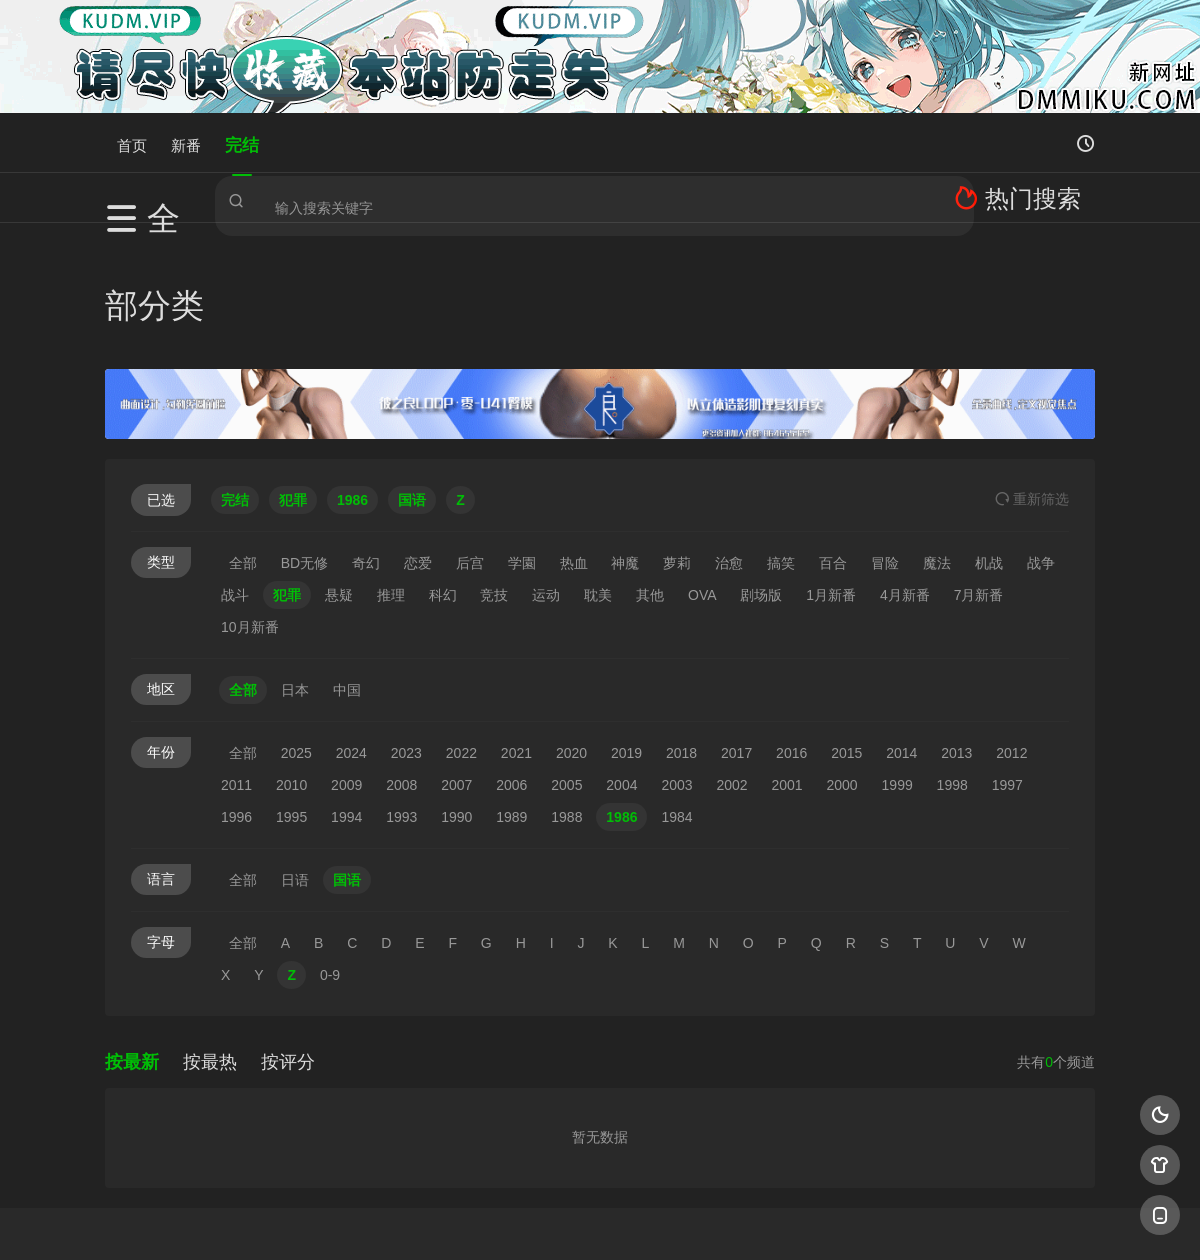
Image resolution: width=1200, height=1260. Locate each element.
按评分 (288, 936)
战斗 (235, 469)
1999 (897, 659)
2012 (1011, 627)
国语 (347, 754)
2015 (846, 627)
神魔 (625, 437)
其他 (650, 469)
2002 (731, 659)
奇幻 (366, 437)
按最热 (210, 936)
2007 (456, 659)
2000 (842, 659)
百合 (833, 437)
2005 (566, 659)
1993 (401, 691)
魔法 (937, 437)
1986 (621, 691)
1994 (346, 691)
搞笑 (781, 437)
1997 (1007, 659)
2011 (236, 659)
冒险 (885, 437)
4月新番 (905, 469)
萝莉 (677, 437)
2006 (511, 659)
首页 (132, 142)
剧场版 (761, 469)
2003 (676, 659)
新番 (186, 142)
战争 (1041, 437)
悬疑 (339, 469)
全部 (243, 437)
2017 (736, 627)
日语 (295, 754)
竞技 (494, 469)
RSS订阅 (357, 1219)
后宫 (470, 437)
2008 (401, 659)
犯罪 (287, 469)
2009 (346, 659)
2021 (516, 627)
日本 (295, 564)
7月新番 (979, 469)
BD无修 (304, 437)
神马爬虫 (520, 1219)
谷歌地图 (762, 1219)
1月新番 (831, 469)
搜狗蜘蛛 (600, 1219)
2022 (461, 627)
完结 (242, 142)
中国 (347, 564)
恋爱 (418, 437)
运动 (546, 469)
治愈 (729, 437)
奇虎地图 (681, 1219)
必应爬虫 (843, 1219)
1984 (676, 691)
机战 (989, 437)
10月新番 (250, 501)
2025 (296, 627)
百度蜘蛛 (439, 1219)
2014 (901, 627)
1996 (236, 691)
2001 (786, 659)
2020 (571, 627)
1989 (511, 691)
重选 (1032, 373)
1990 (456, 691)
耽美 (598, 469)
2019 (626, 627)
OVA (702, 469)
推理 (391, 469)
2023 (406, 627)
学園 (522, 437)
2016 (791, 627)
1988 (566, 691)
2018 (681, 627)
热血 (574, 437)
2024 (351, 627)
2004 (621, 659)
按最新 (132, 936)
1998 (952, 659)
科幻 (443, 469)
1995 (291, 691)
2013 (956, 627)
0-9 (330, 849)
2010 (291, 659)
